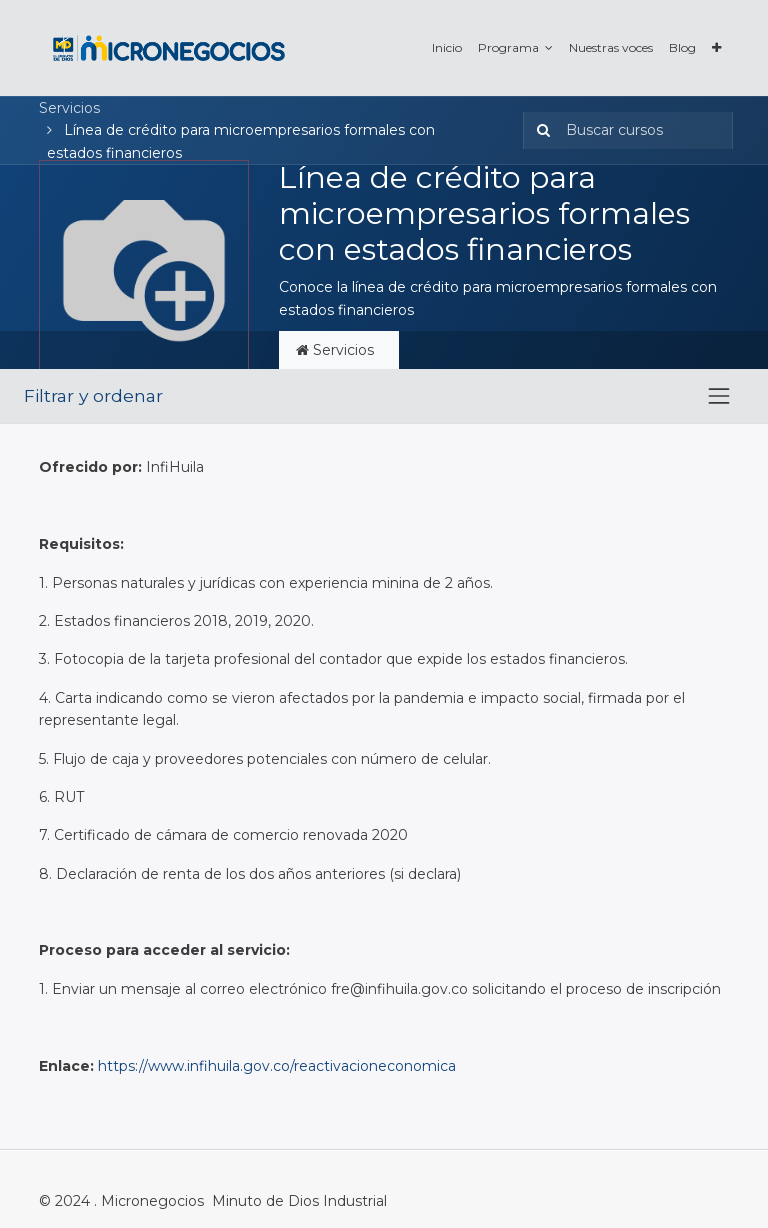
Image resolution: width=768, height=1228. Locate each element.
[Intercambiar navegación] (719, 396)
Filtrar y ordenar (93, 395)
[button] (716, 47)
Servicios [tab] (339, 350)
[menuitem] (447, 47)
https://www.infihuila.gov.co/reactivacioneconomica (277, 1066)
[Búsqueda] (539, 130)
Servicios (69, 108)
